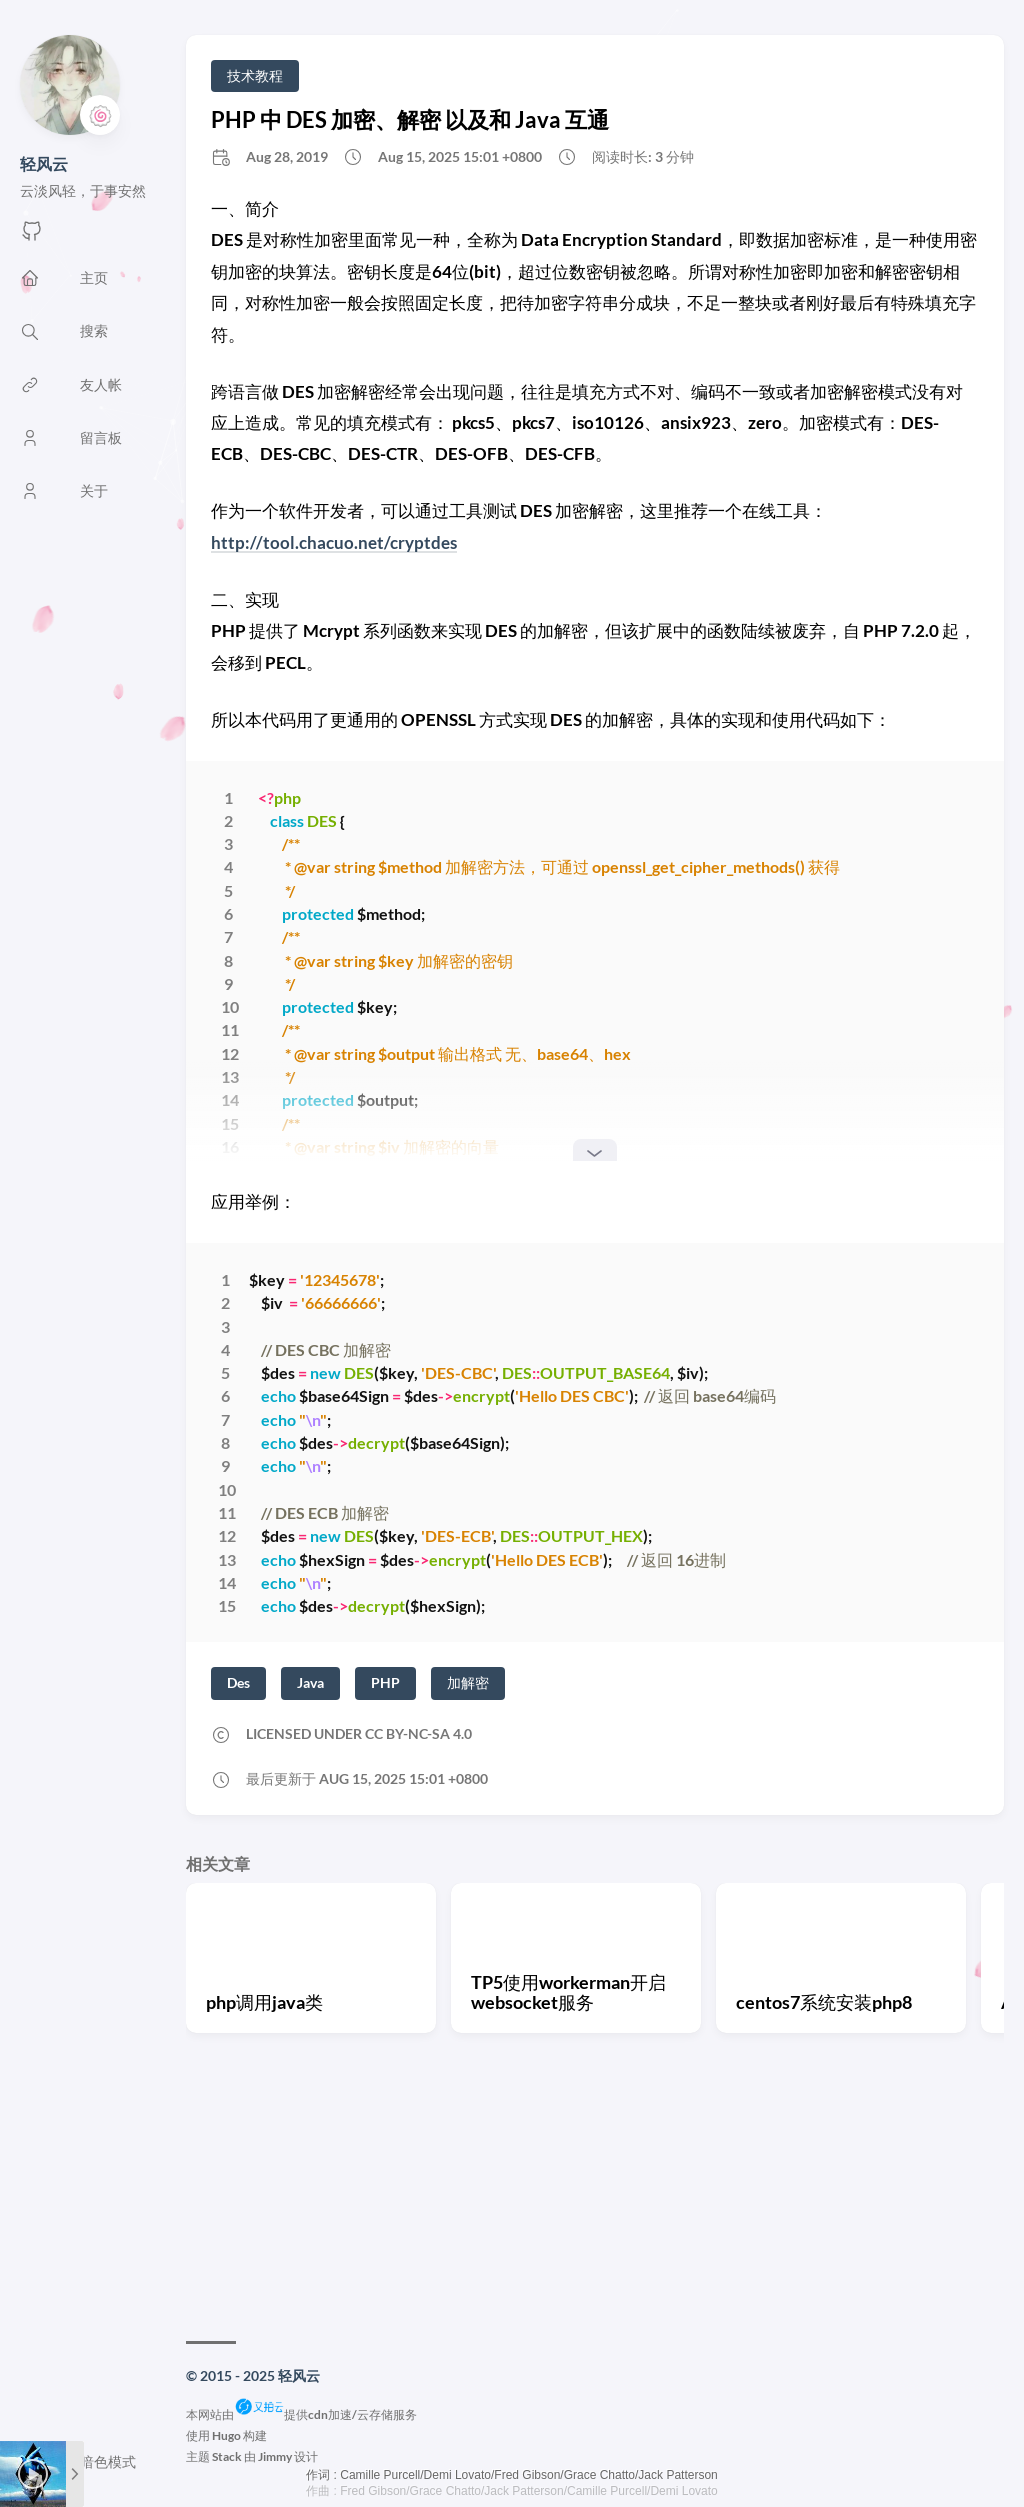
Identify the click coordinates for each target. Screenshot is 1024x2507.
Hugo (226, 2435)
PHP (385, 1682)
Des (238, 1682)
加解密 (468, 1682)
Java (310, 1682)
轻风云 (44, 163)
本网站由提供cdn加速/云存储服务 (301, 2414)
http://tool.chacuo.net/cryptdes (334, 542)
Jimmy (275, 2456)
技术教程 (255, 75)
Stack (227, 2456)
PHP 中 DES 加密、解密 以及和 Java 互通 (410, 119)
